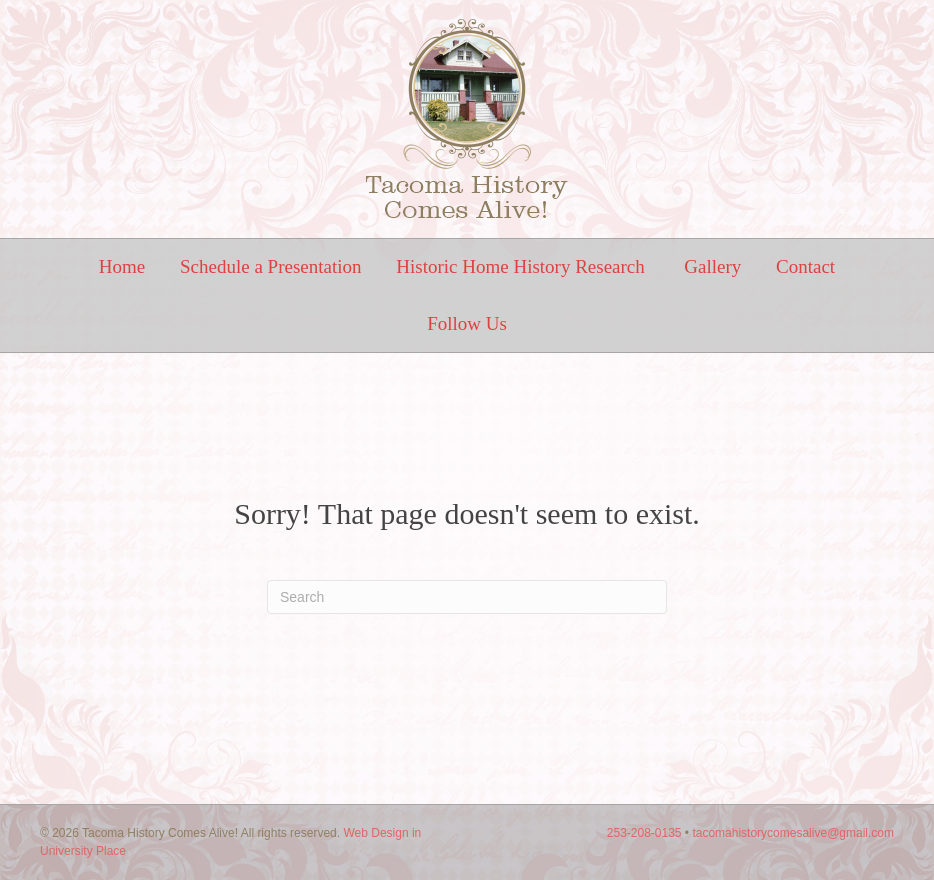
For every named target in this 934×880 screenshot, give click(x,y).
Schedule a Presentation (271, 266)
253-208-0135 (644, 833)
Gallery (712, 266)
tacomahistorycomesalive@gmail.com (793, 833)
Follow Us (467, 323)
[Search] (467, 597)
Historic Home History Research (522, 266)
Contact (805, 266)
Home (122, 266)
